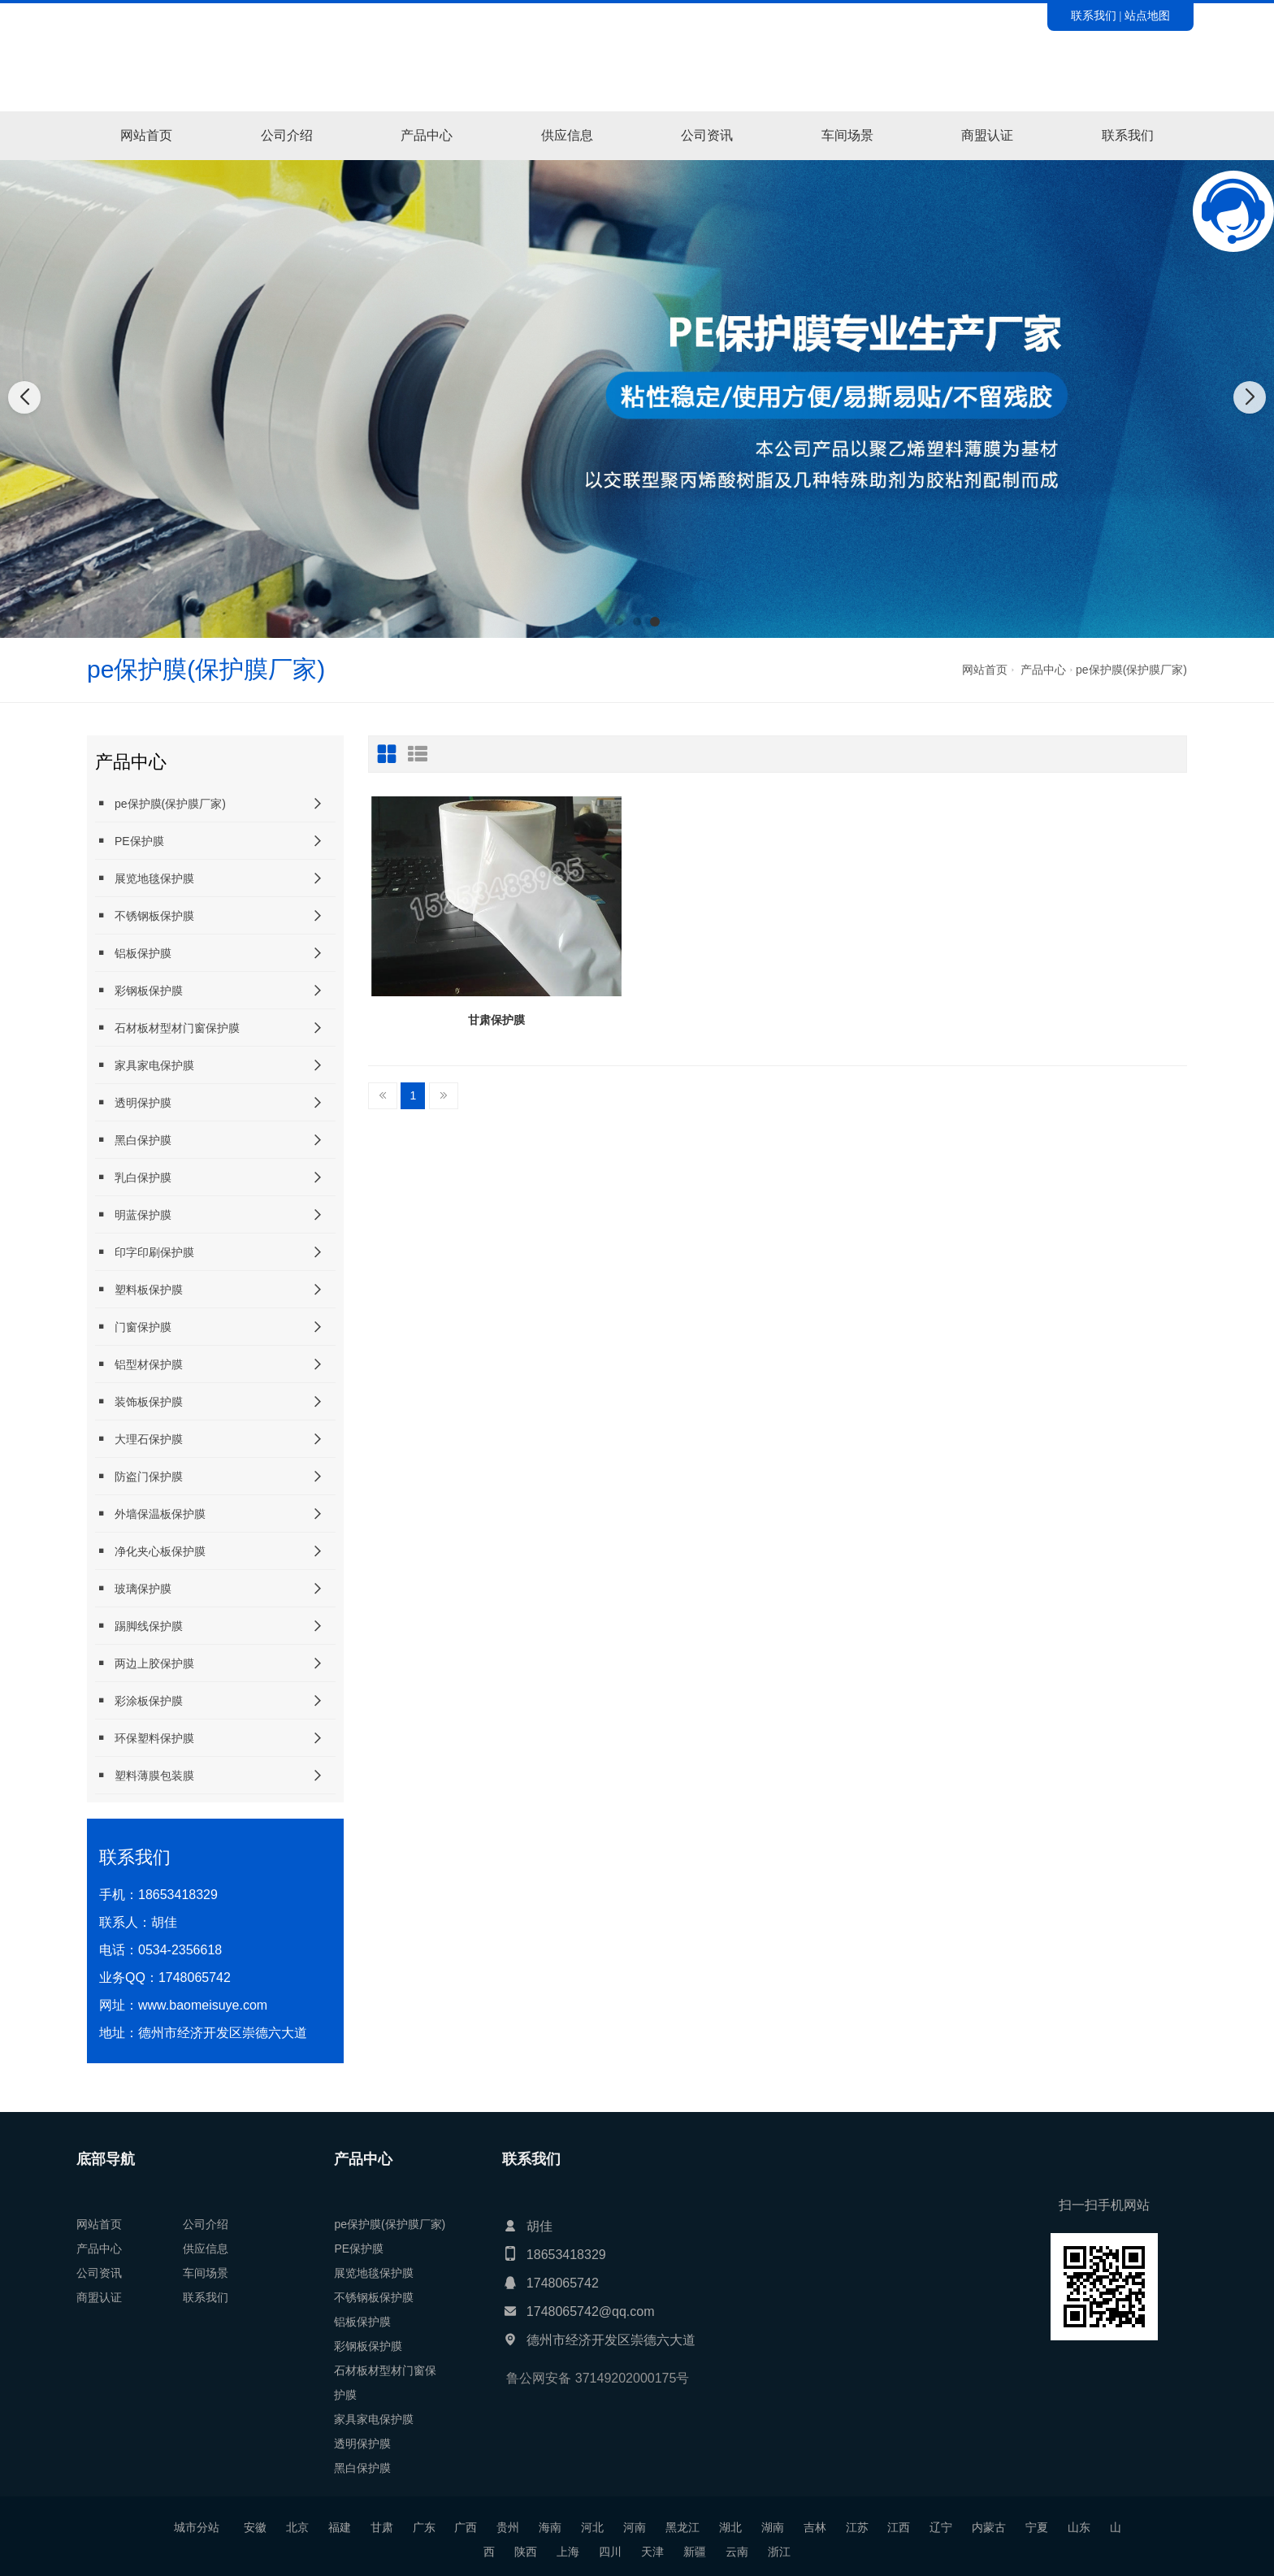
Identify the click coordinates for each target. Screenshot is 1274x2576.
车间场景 (847, 135)
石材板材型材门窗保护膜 (167, 1027)
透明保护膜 (133, 1102)
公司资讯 (707, 135)
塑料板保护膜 (139, 1289)
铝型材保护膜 (139, 1364)
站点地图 (1147, 15)
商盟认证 (987, 135)
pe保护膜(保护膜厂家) (1131, 669)
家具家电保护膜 (144, 1065)
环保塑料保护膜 (144, 1738)
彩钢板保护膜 (139, 990)
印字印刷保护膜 (144, 1252)
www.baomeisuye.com (202, 2005)
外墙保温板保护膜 (150, 1513)
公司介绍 (287, 135)
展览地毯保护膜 (144, 878)
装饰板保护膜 (139, 1401)
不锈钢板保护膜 (144, 915)
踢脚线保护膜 (139, 1626)
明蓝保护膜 (133, 1214)
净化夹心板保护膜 (150, 1551)
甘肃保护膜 (496, 1019)
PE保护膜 (129, 841)
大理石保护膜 (139, 1439)
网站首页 (146, 135)
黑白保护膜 (133, 1140)
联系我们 (1093, 15)
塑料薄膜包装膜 (144, 1775)
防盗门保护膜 (139, 1476)
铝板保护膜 (133, 953)
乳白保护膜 (133, 1177)
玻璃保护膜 (133, 1588)
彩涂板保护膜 (139, 1700)
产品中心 (427, 135)
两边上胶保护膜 (144, 1663)
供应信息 (567, 135)
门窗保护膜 (133, 1327)
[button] (619, 622)
